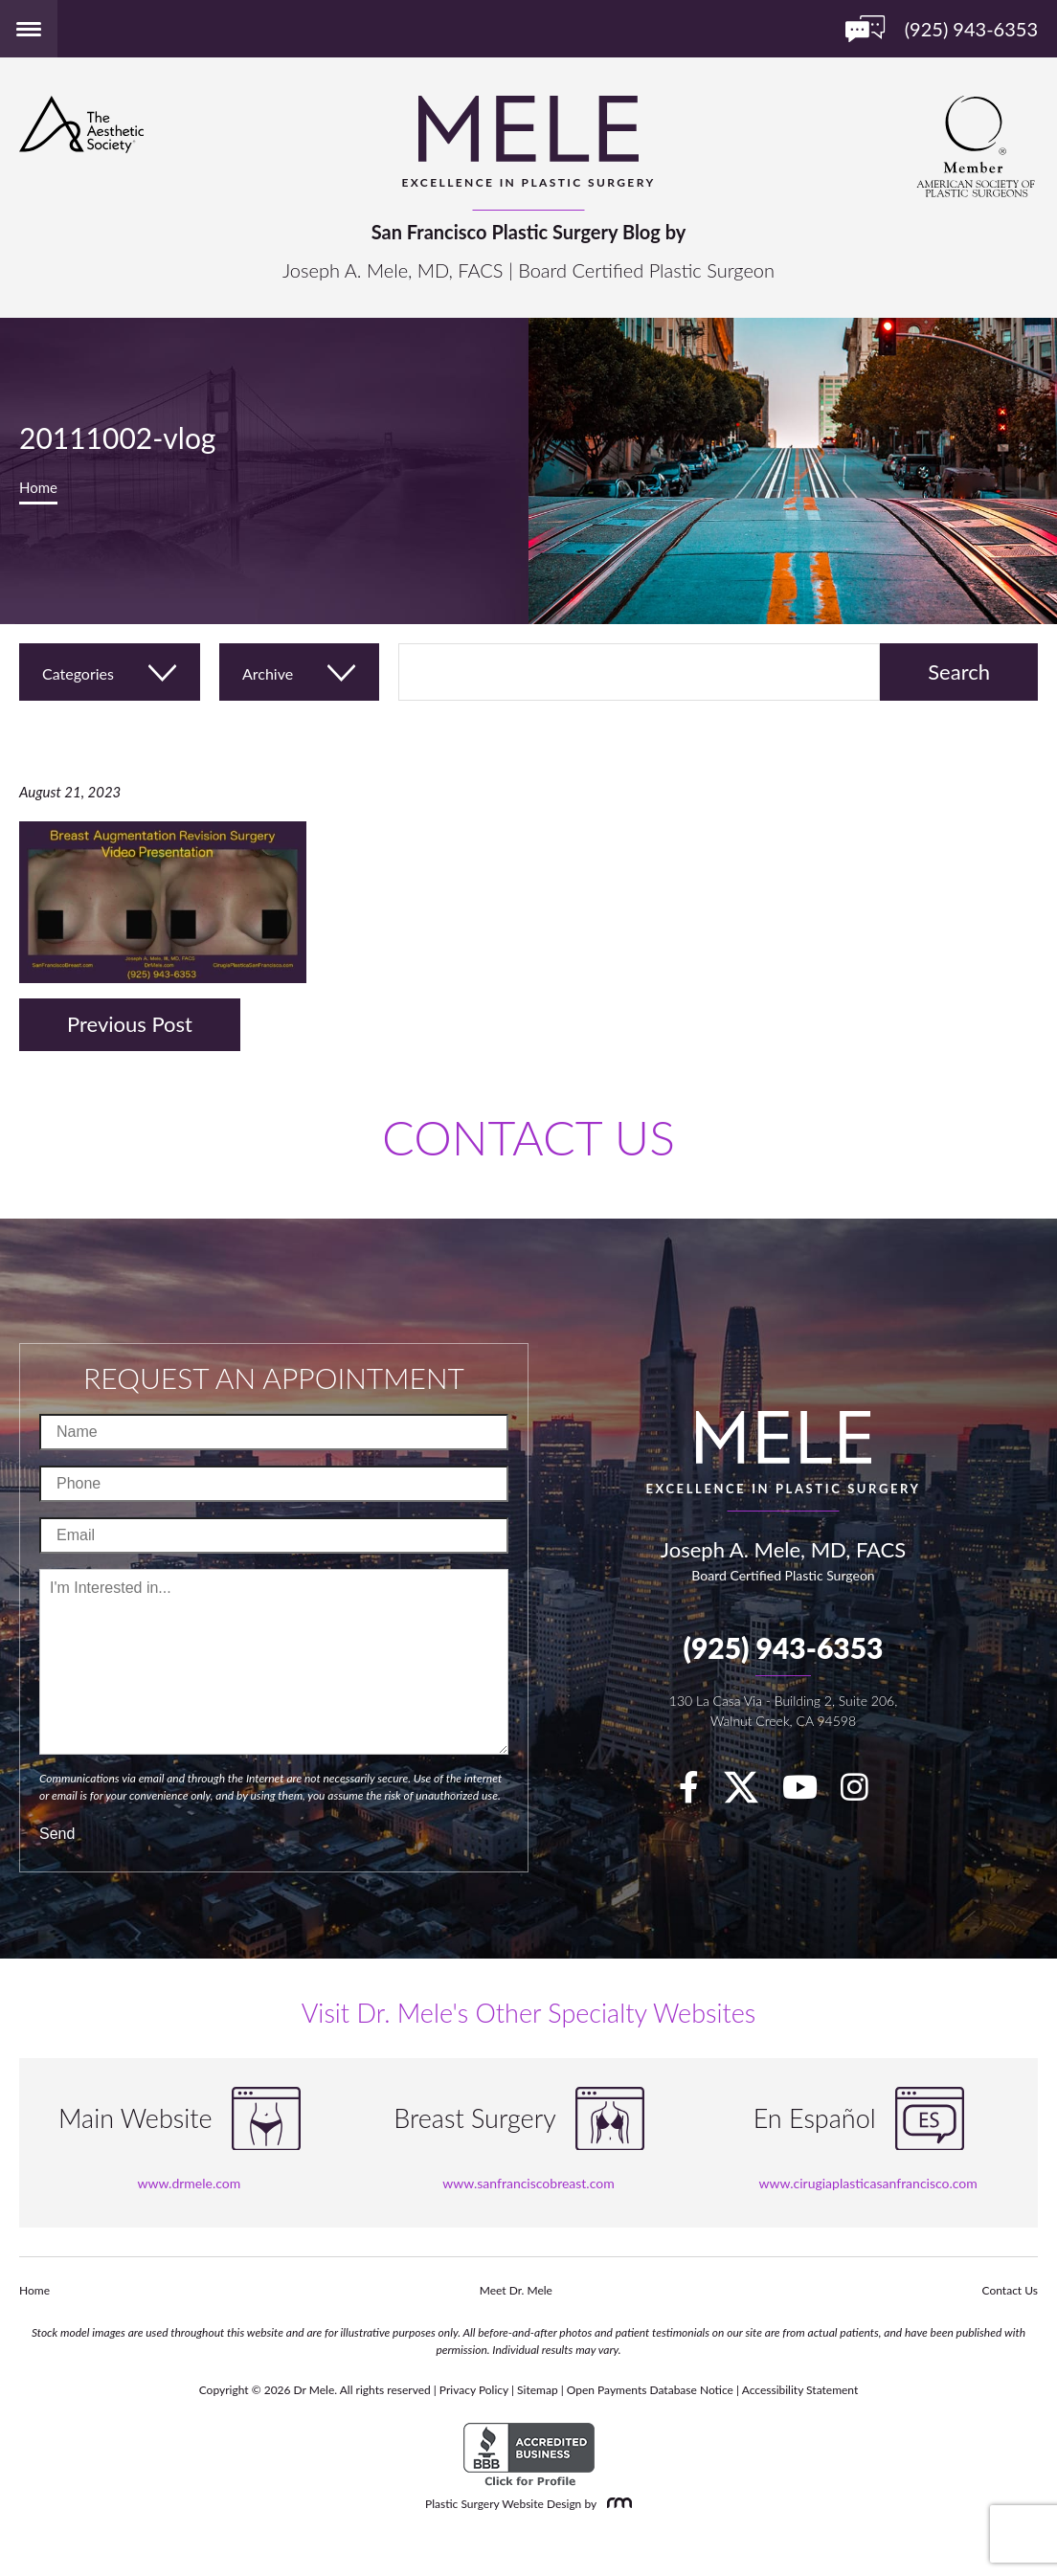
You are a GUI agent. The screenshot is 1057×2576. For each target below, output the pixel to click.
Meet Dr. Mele (516, 2290)
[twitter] (750, 1793)
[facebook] (698, 1793)
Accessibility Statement (800, 2390)
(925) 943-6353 (783, 1647)
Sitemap (537, 2390)
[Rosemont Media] (615, 2504)
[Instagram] (864, 1793)
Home (38, 487)
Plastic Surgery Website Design (503, 2504)
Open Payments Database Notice (650, 2390)
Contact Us (1010, 2290)
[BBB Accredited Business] (529, 2455)
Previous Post (129, 1024)
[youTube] (809, 1793)
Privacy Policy (473, 2390)
